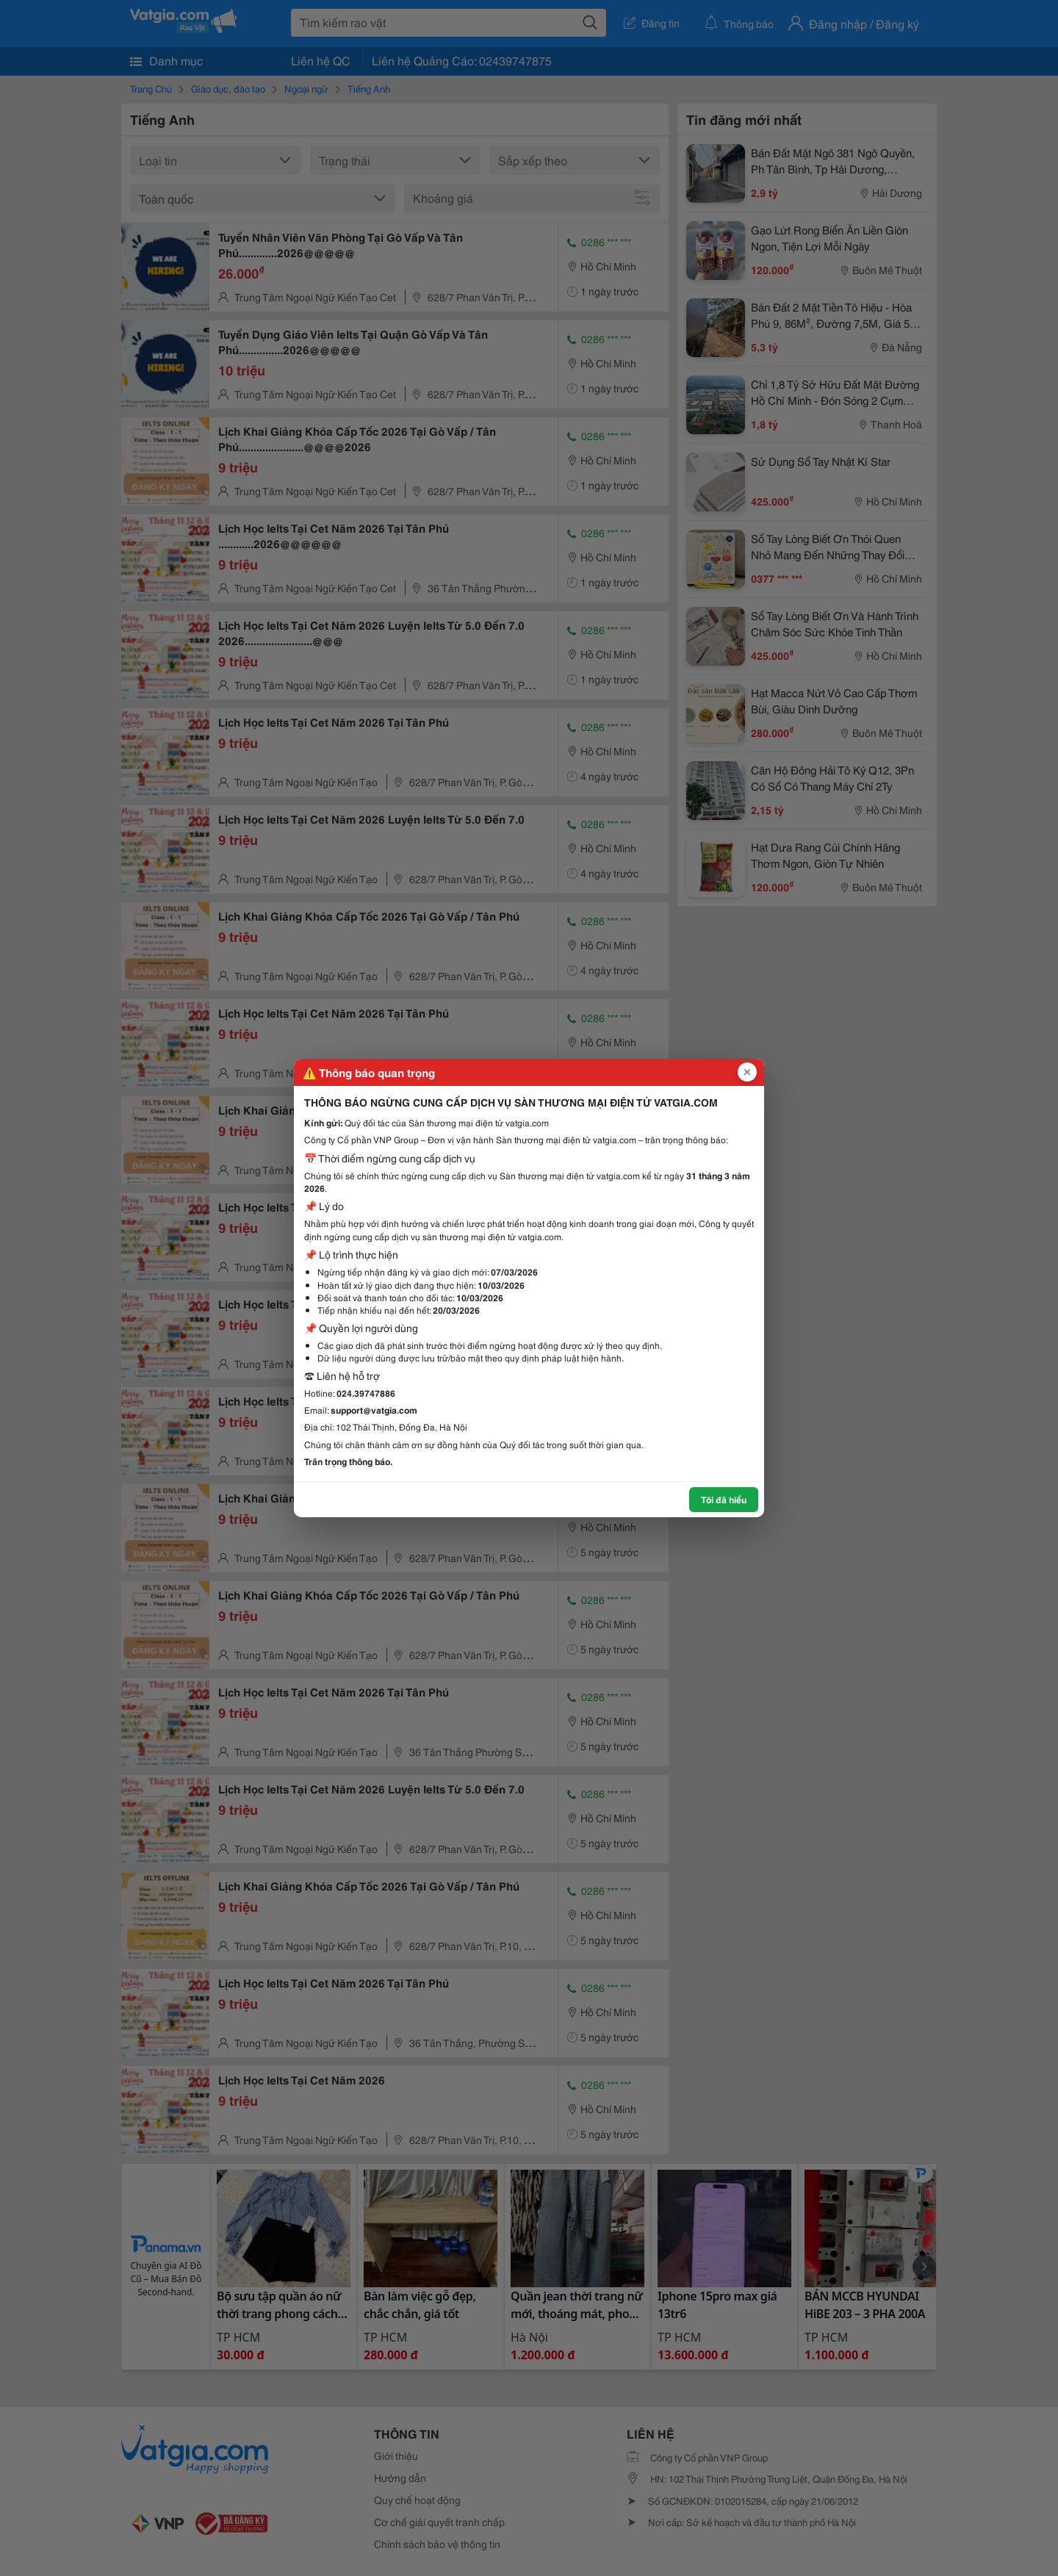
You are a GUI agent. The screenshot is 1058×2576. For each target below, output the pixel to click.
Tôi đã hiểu (723, 1499)
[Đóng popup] (747, 1072)
